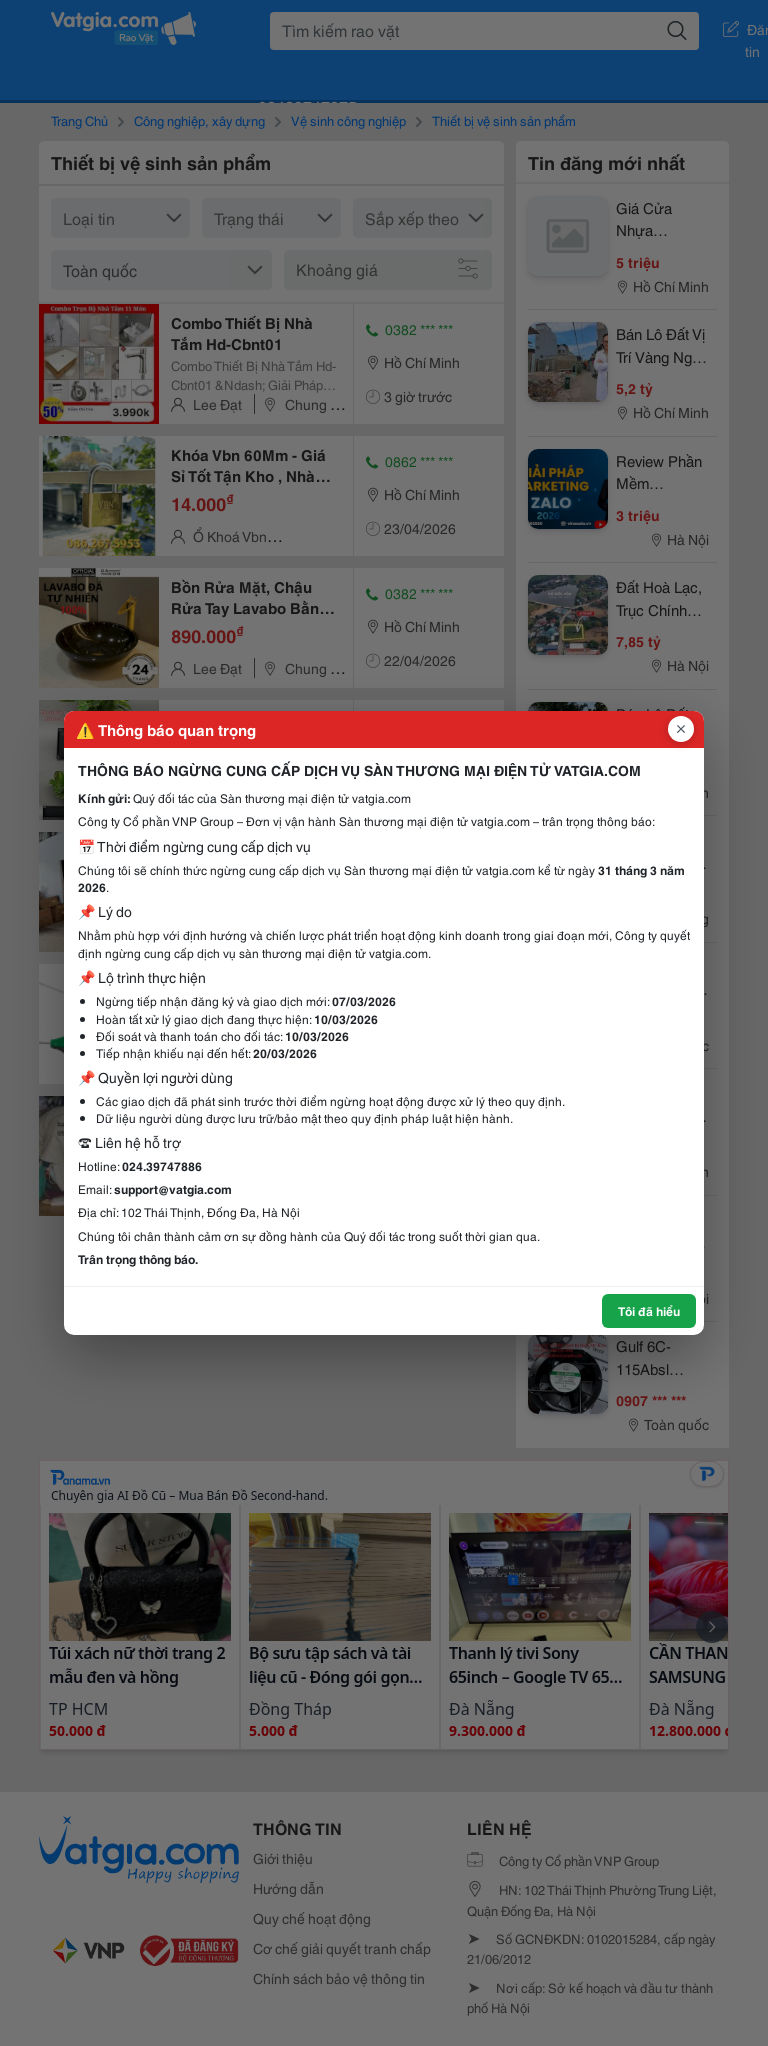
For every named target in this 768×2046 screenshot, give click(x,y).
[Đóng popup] (681, 729)
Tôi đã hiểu (649, 1310)
